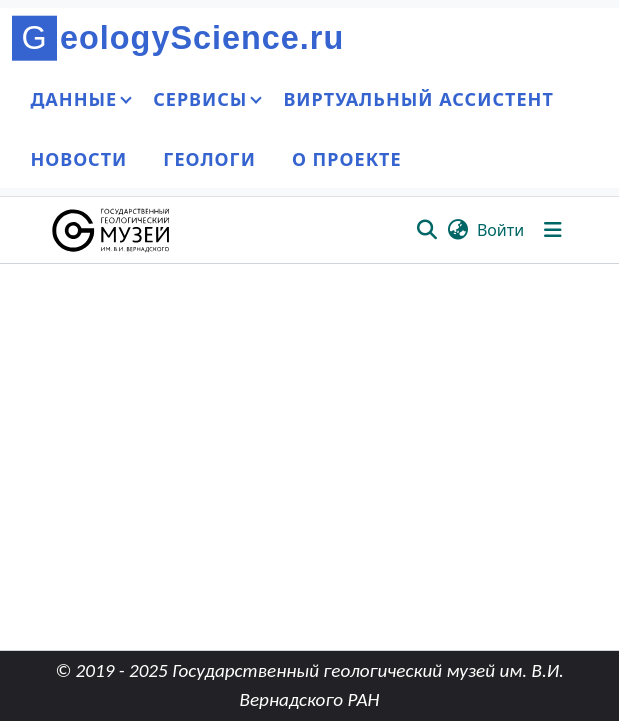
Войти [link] (500, 230)
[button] (112, 230)
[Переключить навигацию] (553, 230)
